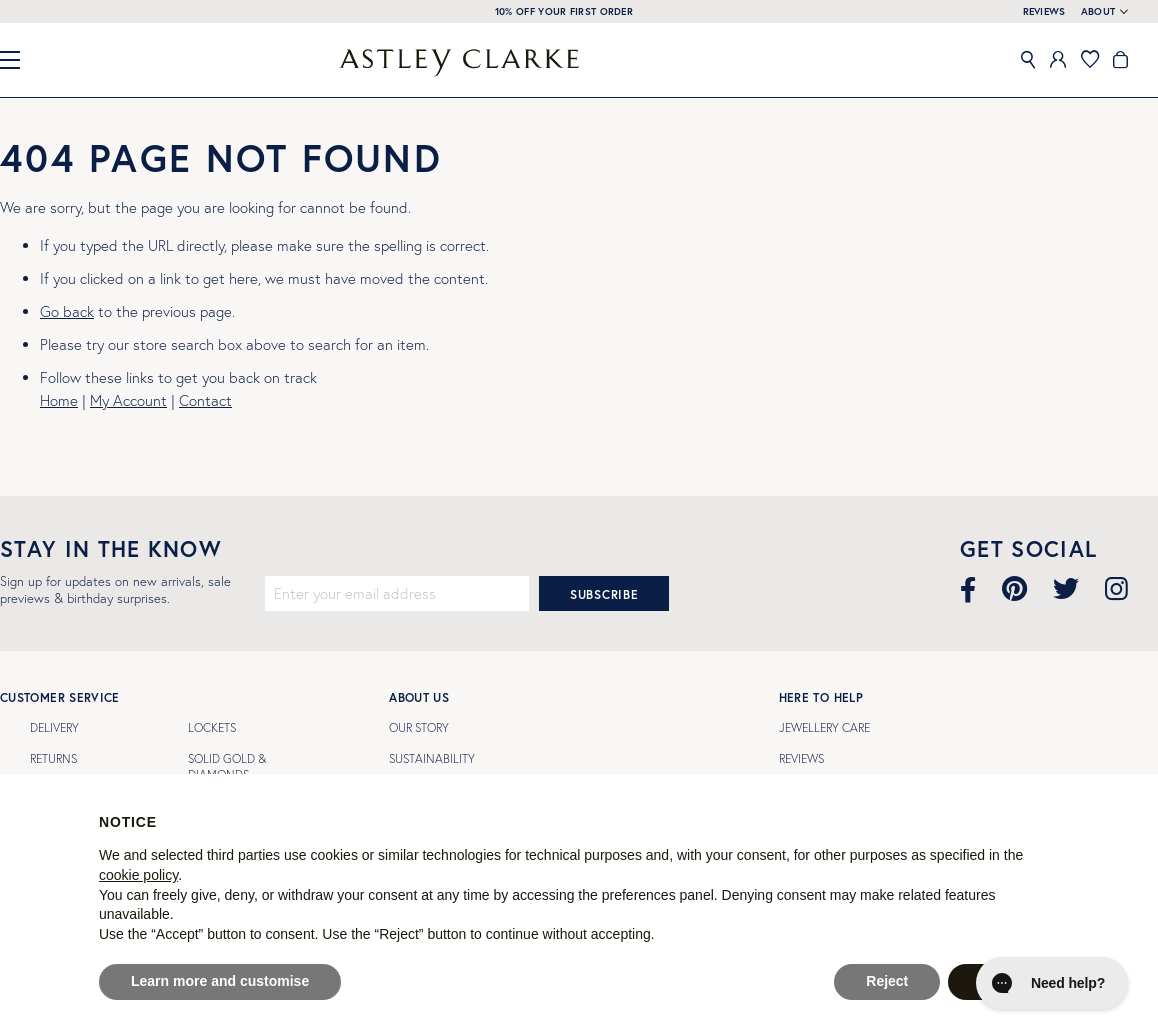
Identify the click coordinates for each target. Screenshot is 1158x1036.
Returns (53, 758)
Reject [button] (887, 981)
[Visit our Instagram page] (1116, 589)
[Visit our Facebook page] (968, 589)
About (1098, 12)
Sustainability (432, 758)
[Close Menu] (18, 60)
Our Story (419, 727)
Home (59, 400)
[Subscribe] (604, 593)
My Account (128, 400)
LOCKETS (212, 727)
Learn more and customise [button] (220, 981)
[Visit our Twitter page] (1066, 589)
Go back (67, 311)
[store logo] (459, 62)
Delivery (54, 727)
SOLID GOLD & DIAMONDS (227, 766)
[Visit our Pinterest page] (1014, 589)
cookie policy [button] (138, 875)
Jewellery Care (824, 727)
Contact (205, 400)
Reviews (801, 758)
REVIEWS (1044, 11)
